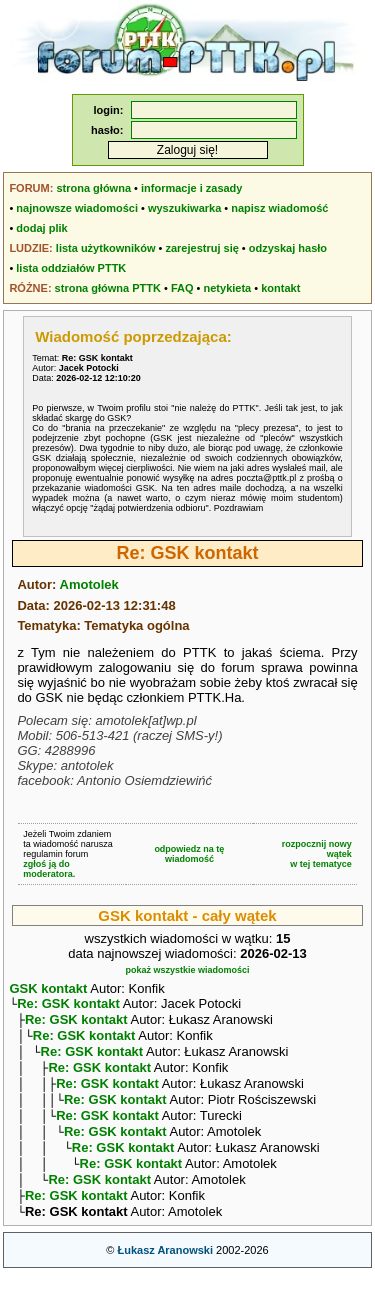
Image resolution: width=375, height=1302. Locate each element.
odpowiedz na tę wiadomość (189, 854)
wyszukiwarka (184, 208)
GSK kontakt (48, 988)
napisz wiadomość (279, 208)
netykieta (228, 288)
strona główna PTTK (108, 288)
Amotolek (89, 584)
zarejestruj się (201, 248)
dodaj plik (41, 228)
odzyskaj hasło (288, 248)
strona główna (93, 188)
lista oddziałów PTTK (71, 268)
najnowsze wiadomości (77, 208)
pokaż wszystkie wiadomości (187, 970)
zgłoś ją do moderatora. (49, 869)
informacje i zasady (192, 188)
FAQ (182, 288)
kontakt (280, 288)
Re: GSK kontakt (68, 1005)
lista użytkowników (106, 248)
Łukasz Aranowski (165, 1278)
